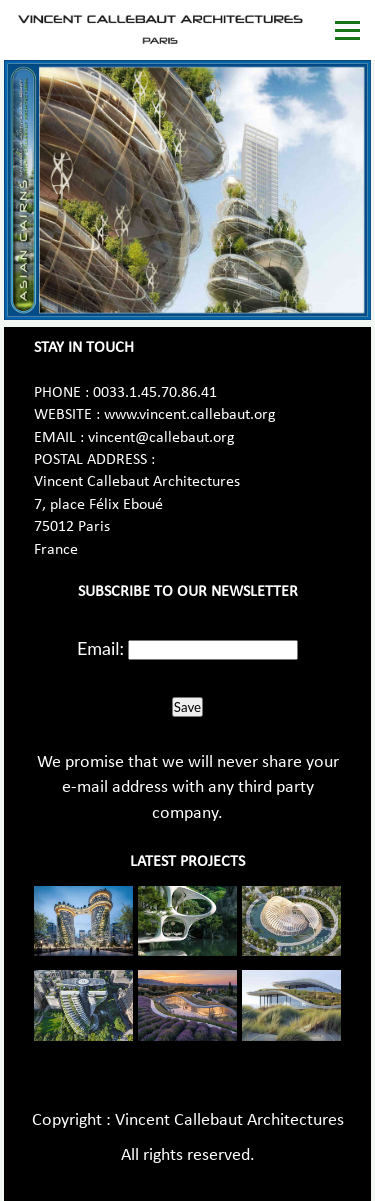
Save (187, 707)
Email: (100, 648)
